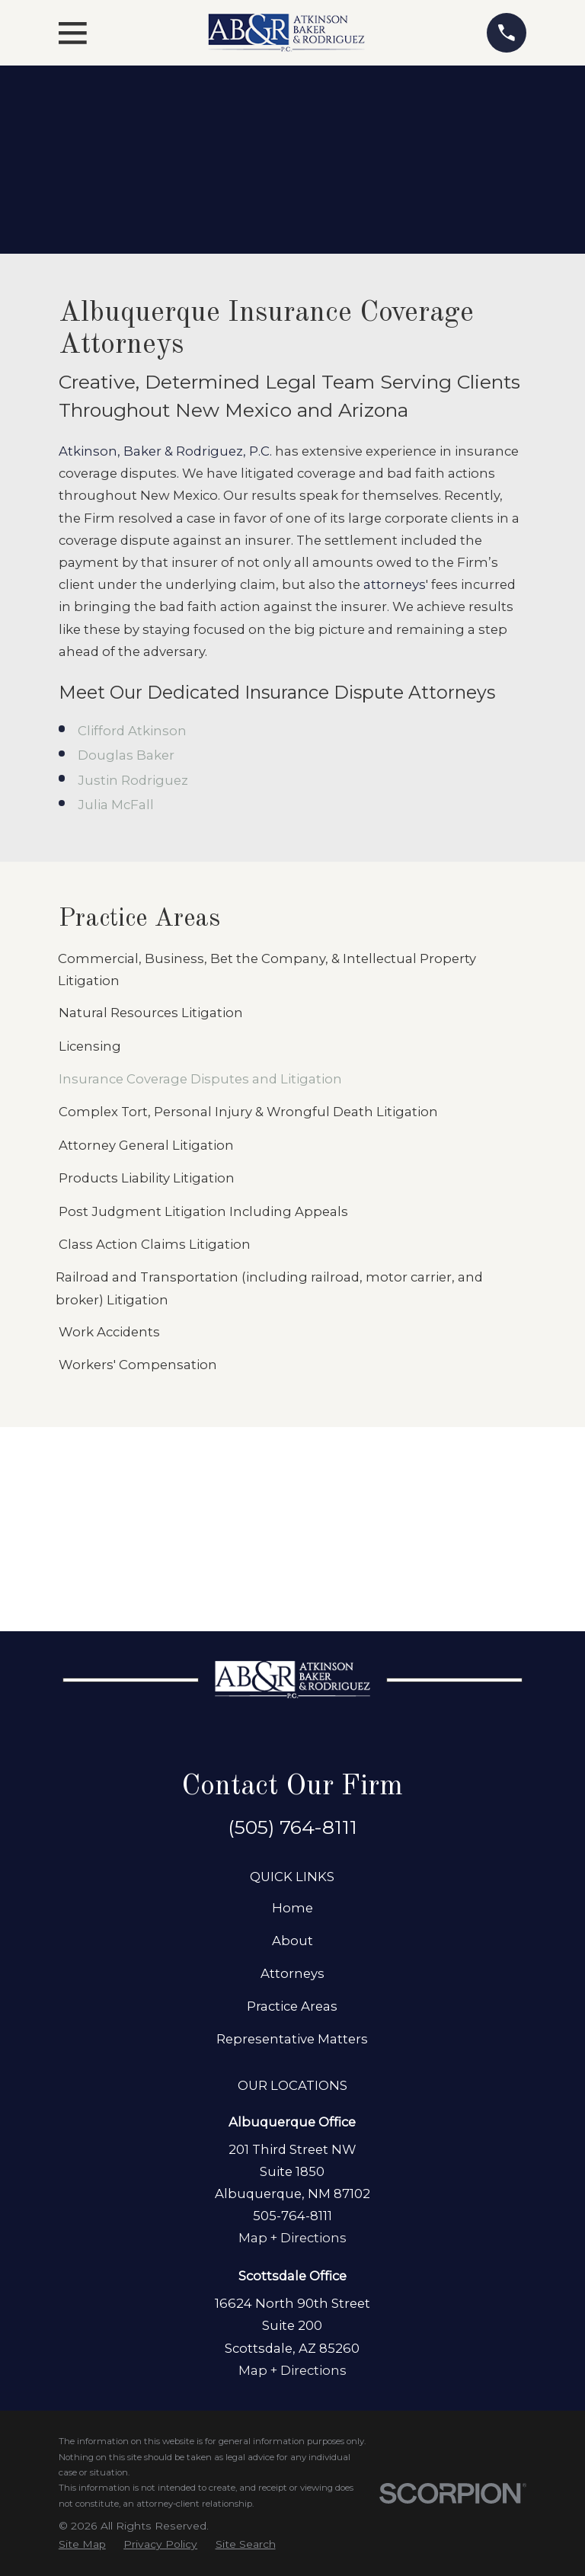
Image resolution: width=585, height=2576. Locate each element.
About (292, 1940)
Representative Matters (292, 2038)
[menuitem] (292, 969)
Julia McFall (116, 804)
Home (292, 1907)
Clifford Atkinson (132, 730)
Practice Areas (292, 2006)
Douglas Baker (126, 755)
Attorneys (292, 1973)
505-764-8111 (292, 2215)
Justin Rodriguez (133, 780)
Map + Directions (292, 2237)
